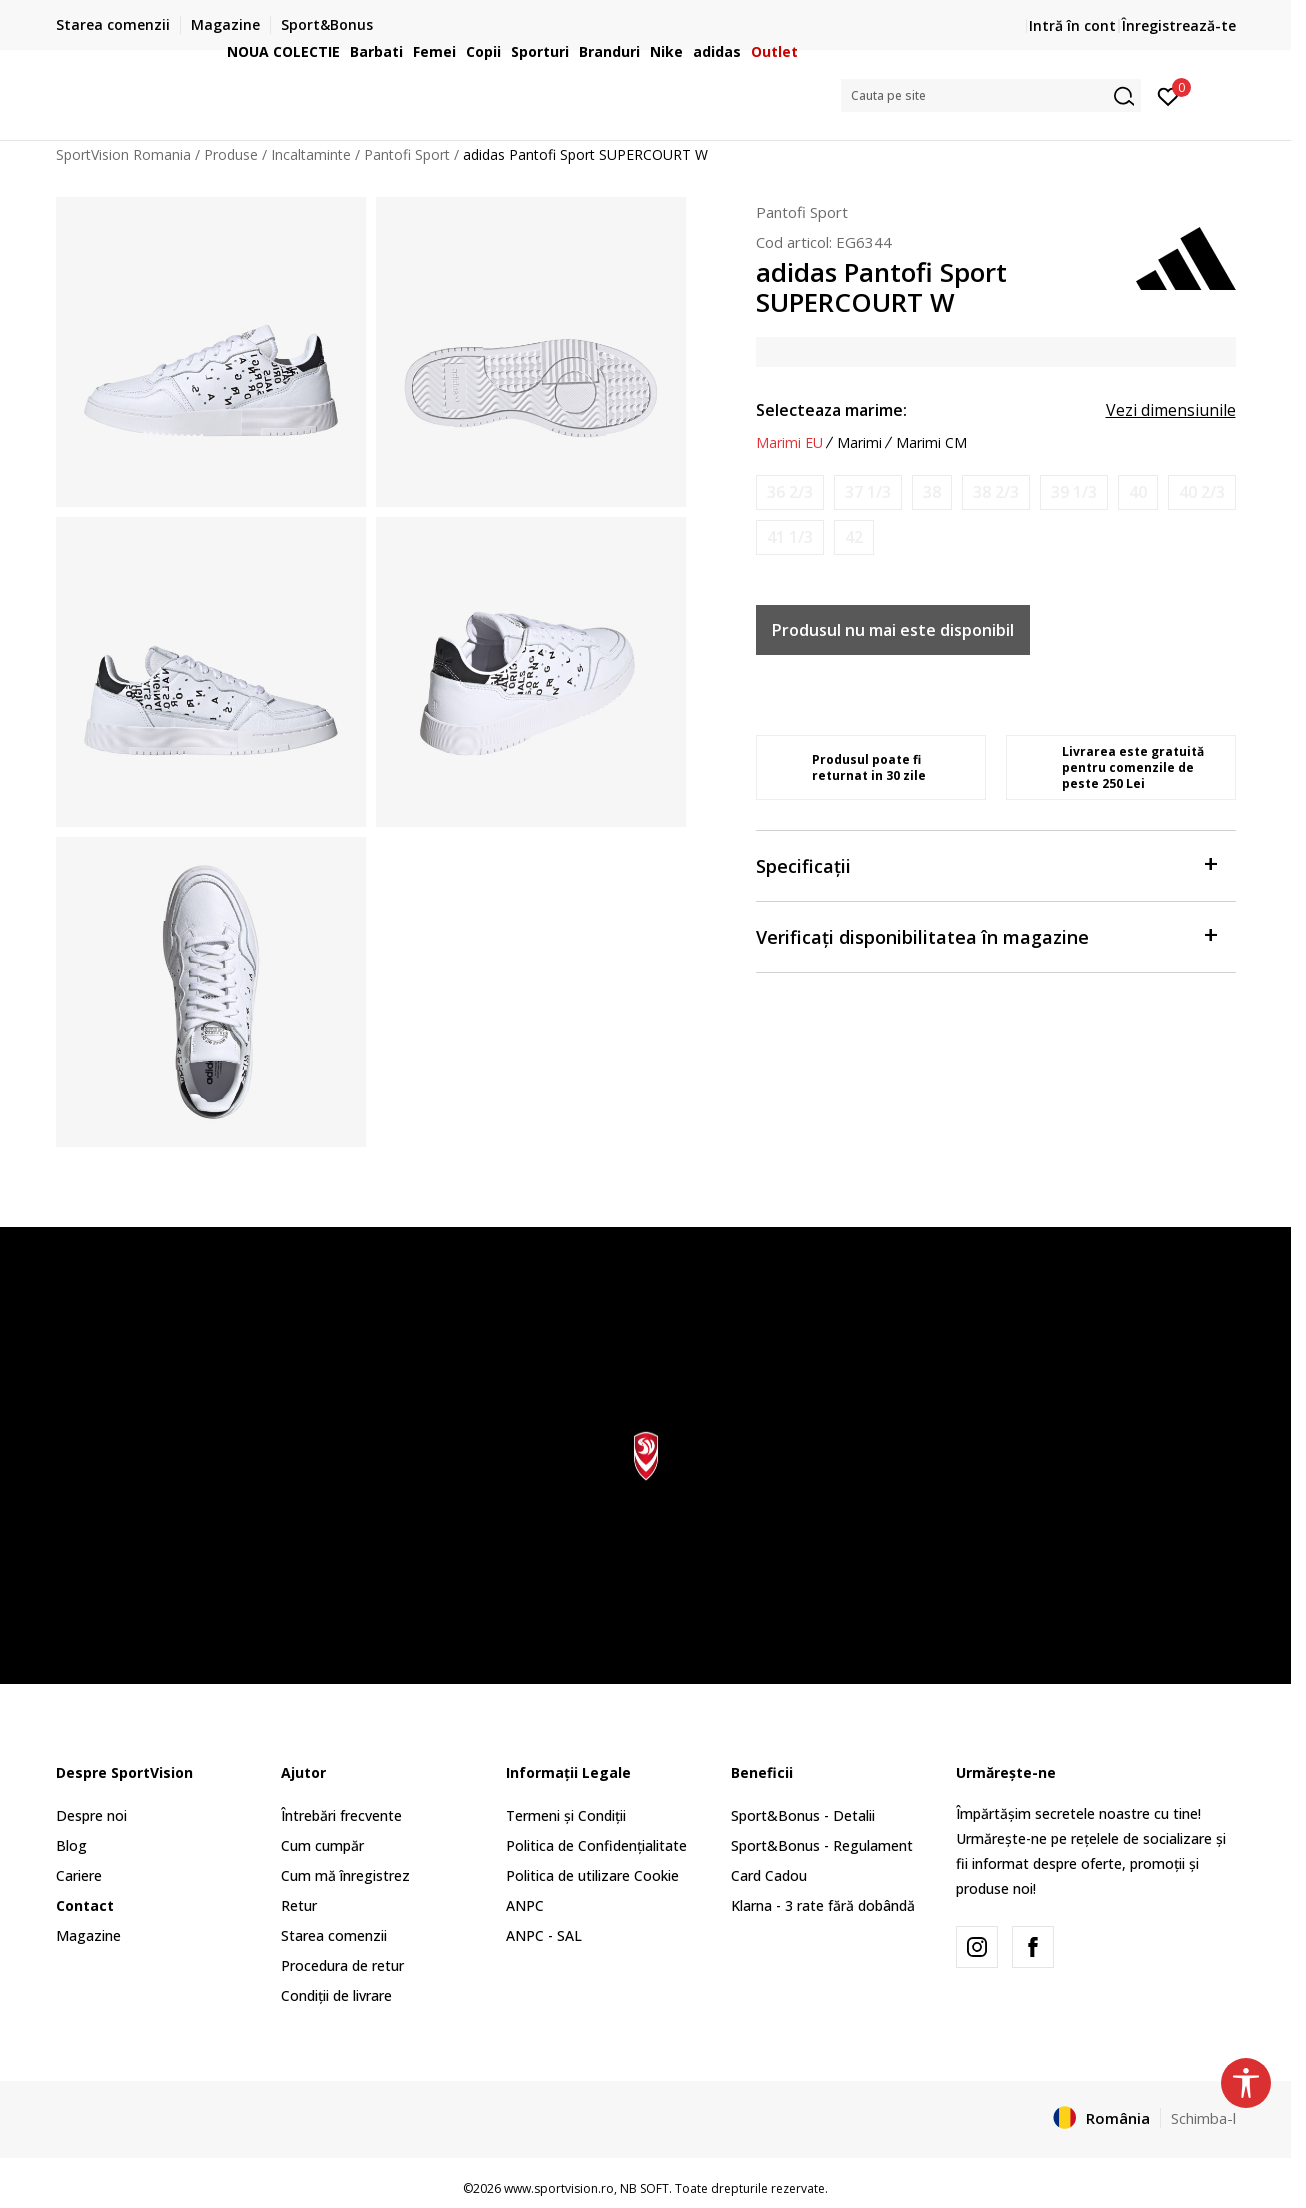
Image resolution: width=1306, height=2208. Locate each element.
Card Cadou (769, 1875)
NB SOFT (644, 2188)
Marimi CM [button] (931, 443)
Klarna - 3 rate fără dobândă (823, 1905)
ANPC (525, 1905)
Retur (299, 1905)
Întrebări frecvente (341, 1815)
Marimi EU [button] (789, 443)
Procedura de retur (342, 1965)
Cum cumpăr (322, 1845)
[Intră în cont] (1168, 95)
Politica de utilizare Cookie (592, 1875)
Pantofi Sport (802, 212)
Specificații (986, 864)
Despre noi (91, 1815)
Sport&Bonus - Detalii (803, 1815)
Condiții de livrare (336, 1995)
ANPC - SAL (544, 1935)
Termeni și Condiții (566, 1815)
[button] (991, 95)
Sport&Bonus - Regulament (822, 1845)
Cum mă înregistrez (345, 1875)
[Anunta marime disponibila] (790, 492)
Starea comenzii (334, 1935)
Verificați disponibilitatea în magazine (986, 935)
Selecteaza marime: (831, 410)
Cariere (79, 1875)
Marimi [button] (859, 443)
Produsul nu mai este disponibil (893, 630)
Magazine (88, 1935)
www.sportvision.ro (559, 2188)
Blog (71, 1845)
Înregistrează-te (1179, 25)
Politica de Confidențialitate (596, 1845)
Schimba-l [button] (1203, 2118)
